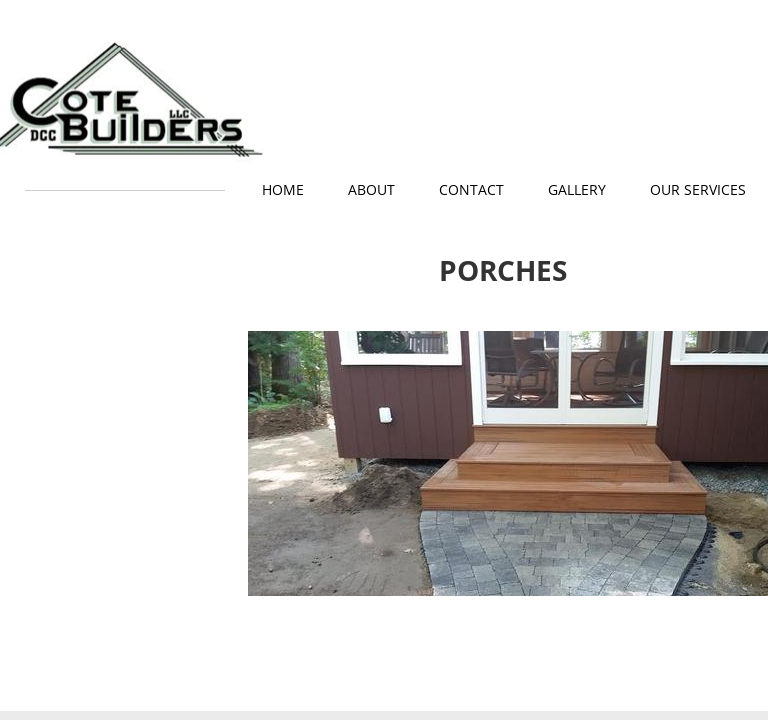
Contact (471, 189)
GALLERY (577, 189)
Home (283, 189)
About (371, 189)
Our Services (698, 189)
